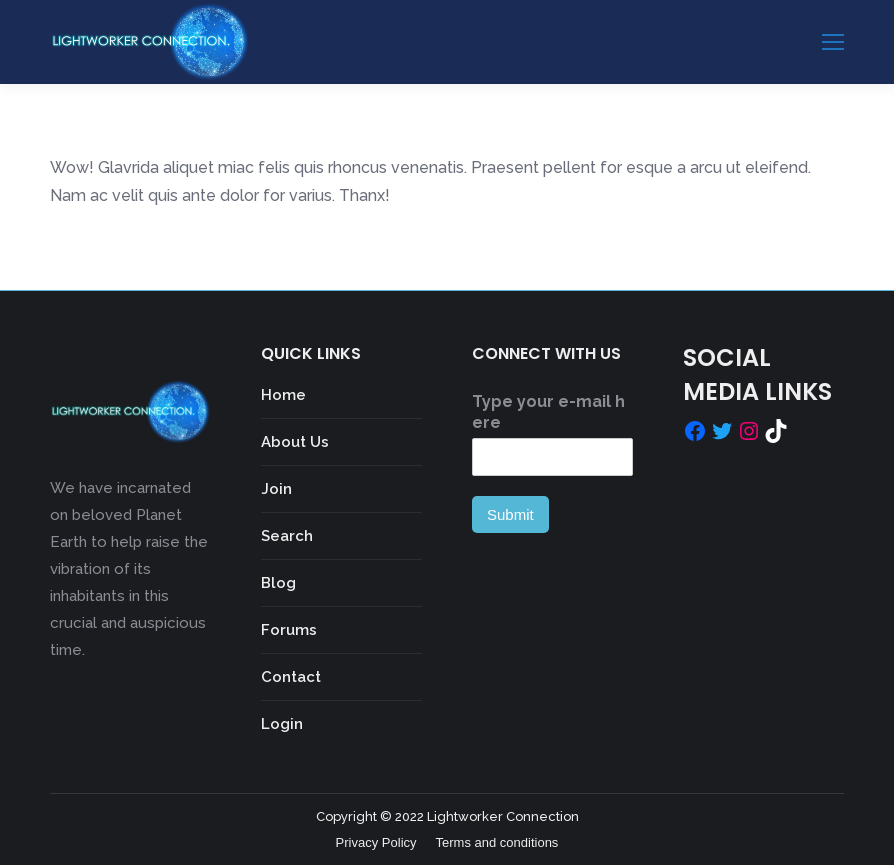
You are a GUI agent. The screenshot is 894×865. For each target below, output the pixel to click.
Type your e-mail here (548, 412)
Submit (510, 514)
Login (282, 724)
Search (287, 536)
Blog (278, 583)
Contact (291, 677)
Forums (289, 630)
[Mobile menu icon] (833, 42)
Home (283, 395)
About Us (295, 442)
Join (276, 489)
